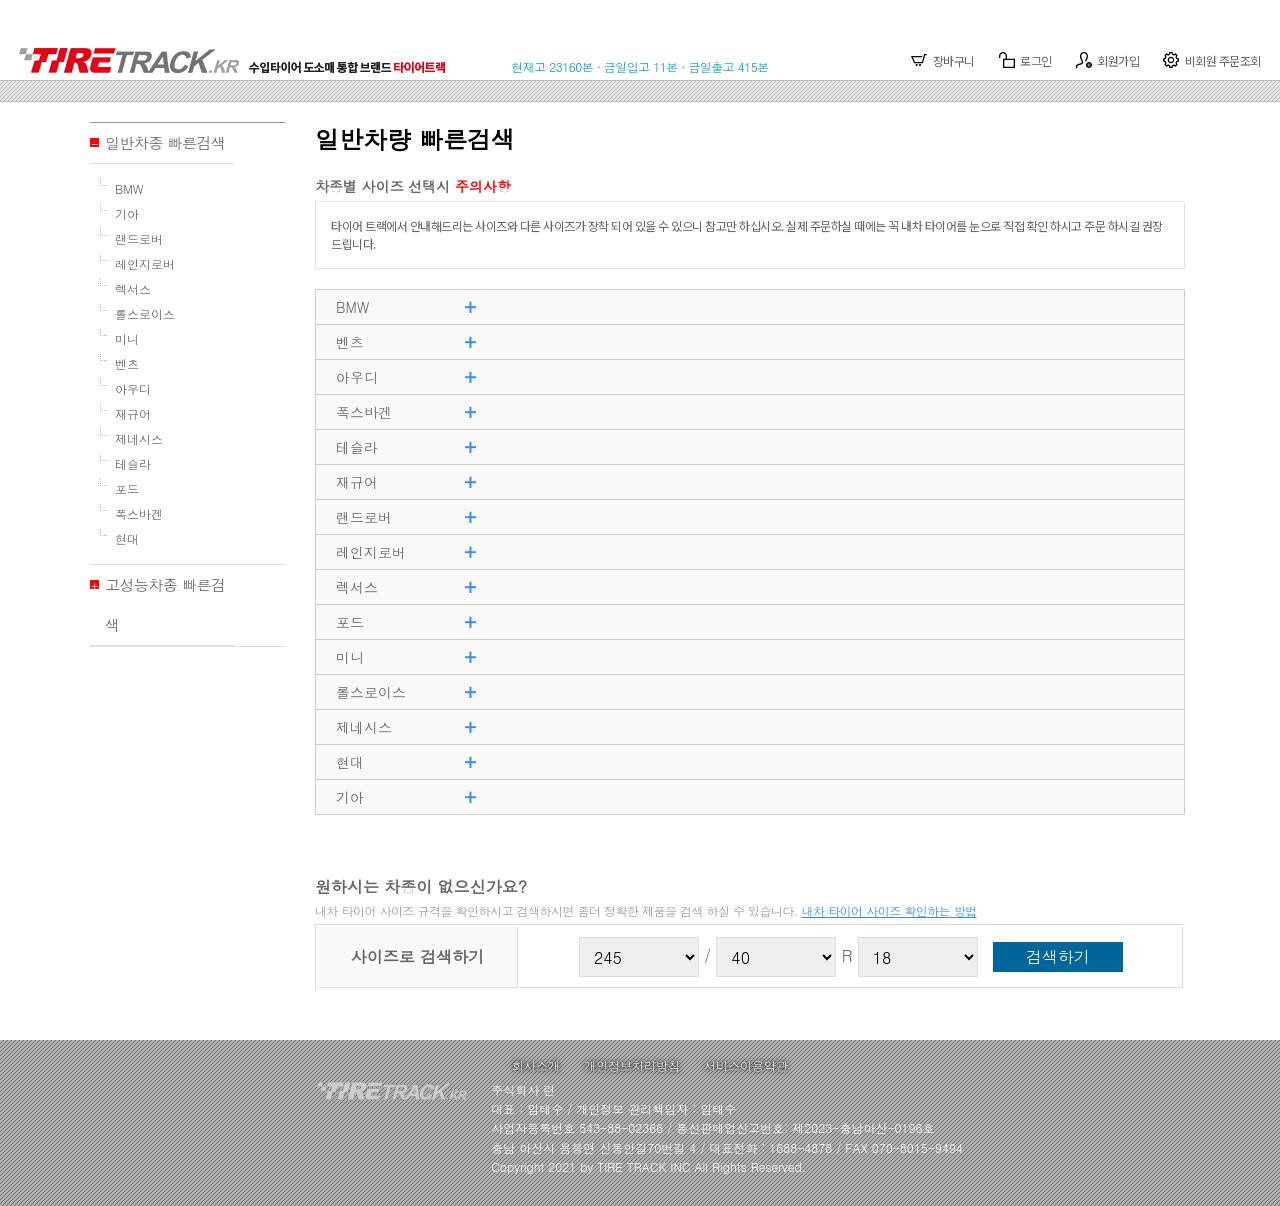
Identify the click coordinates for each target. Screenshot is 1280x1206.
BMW (129, 188)
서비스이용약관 (746, 1066)
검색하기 (1058, 956)
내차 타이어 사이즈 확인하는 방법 (889, 910)
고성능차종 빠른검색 (165, 604)
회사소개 (536, 1066)
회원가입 (1108, 60)
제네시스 (139, 438)
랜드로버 (139, 238)
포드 (127, 488)
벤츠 (127, 363)
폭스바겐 (139, 513)
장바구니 (943, 60)
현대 (127, 538)
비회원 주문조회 (1212, 60)
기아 (127, 213)
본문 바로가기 (0, 0)
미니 (127, 338)
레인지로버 (145, 263)
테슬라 (133, 463)
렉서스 (133, 288)
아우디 (133, 388)
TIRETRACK (239, 50)
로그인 (1025, 60)
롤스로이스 (145, 313)
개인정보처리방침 (632, 1066)
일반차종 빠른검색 (165, 142)
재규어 (133, 413)
